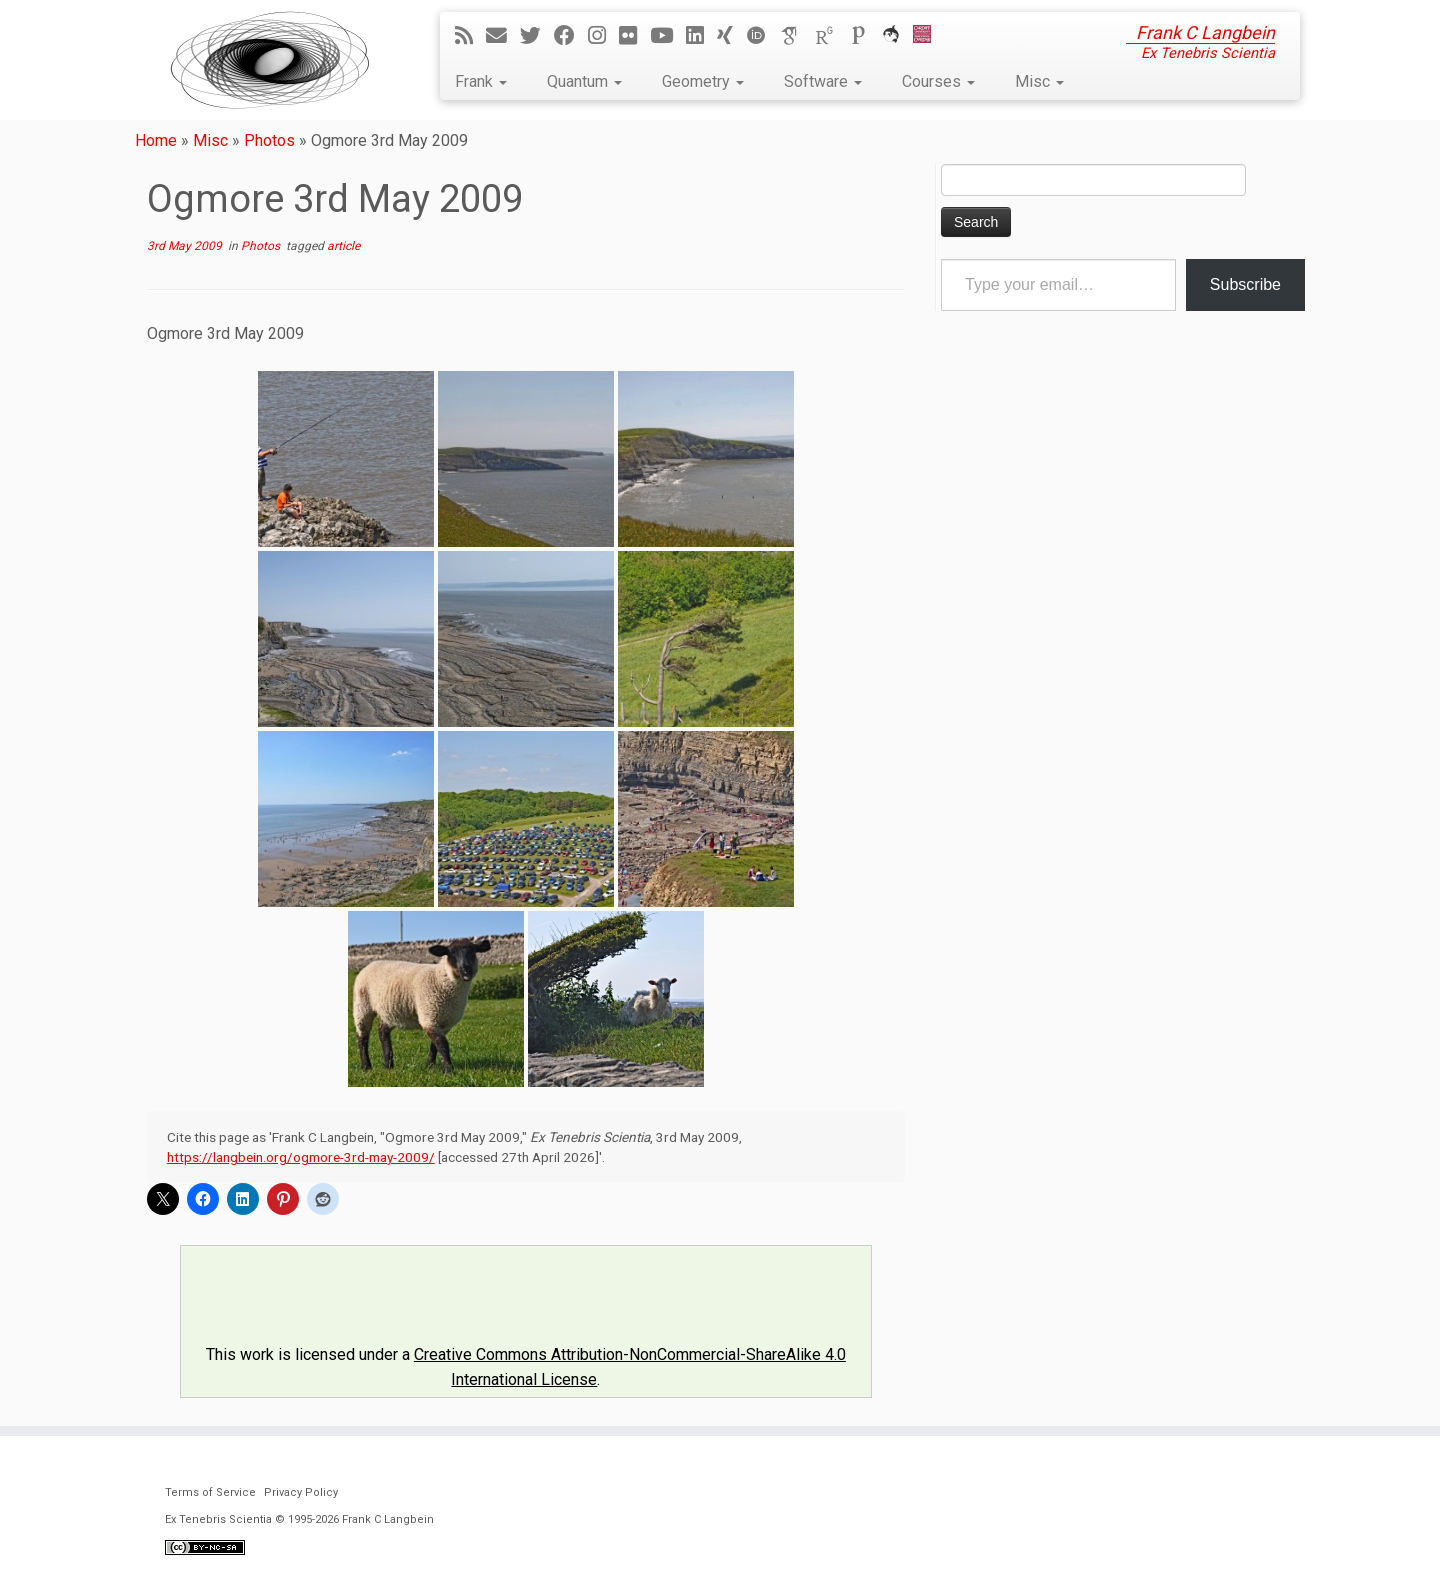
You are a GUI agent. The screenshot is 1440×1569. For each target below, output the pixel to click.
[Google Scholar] (797, 36)
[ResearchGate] (831, 36)
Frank (481, 81)
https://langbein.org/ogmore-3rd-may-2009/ (301, 1157)
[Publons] (865, 36)
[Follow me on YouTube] (668, 36)
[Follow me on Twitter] (537, 36)
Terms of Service (210, 1492)
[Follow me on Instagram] (603, 36)
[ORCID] (763, 36)
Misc (1039, 81)
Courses (938, 81)
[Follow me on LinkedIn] (701, 36)
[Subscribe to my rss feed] (470, 36)
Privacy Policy (301, 1492)
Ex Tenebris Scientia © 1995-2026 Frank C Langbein (299, 1519)
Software (823, 81)
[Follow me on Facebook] (571, 36)
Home (156, 140)
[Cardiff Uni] (928, 36)
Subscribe (1245, 284)
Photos (269, 140)
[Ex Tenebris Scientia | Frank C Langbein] (270, 60)
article (343, 246)
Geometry (703, 81)
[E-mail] (503, 36)
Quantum (584, 81)
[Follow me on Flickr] (634, 36)
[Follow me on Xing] (731, 36)
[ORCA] (897, 36)
